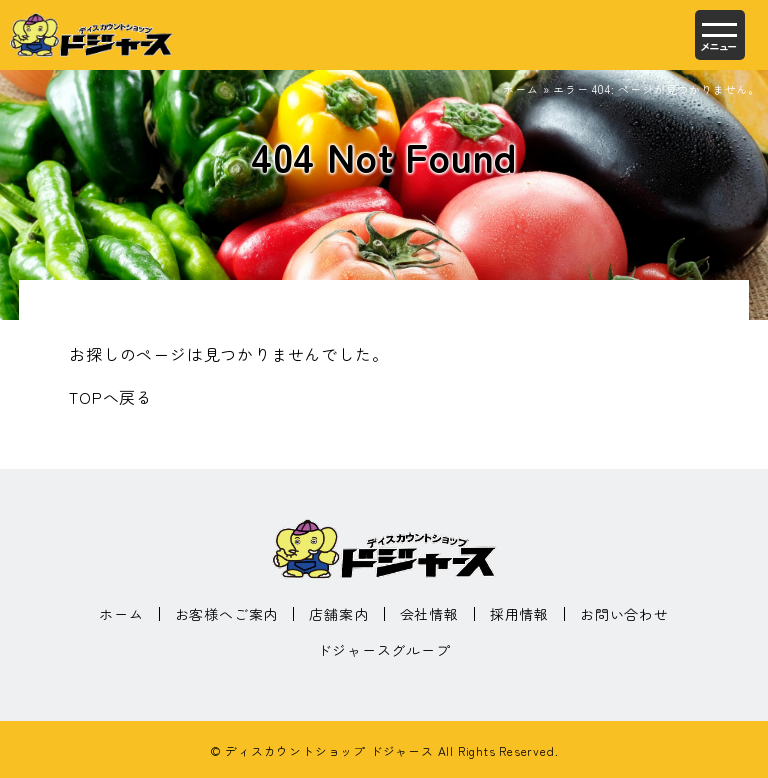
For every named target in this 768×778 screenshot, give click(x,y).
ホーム (520, 89)
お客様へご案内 (227, 614)
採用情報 (519, 614)
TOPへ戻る (111, 397)
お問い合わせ (624, 614)
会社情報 (429, 614)
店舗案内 (338, 614)
